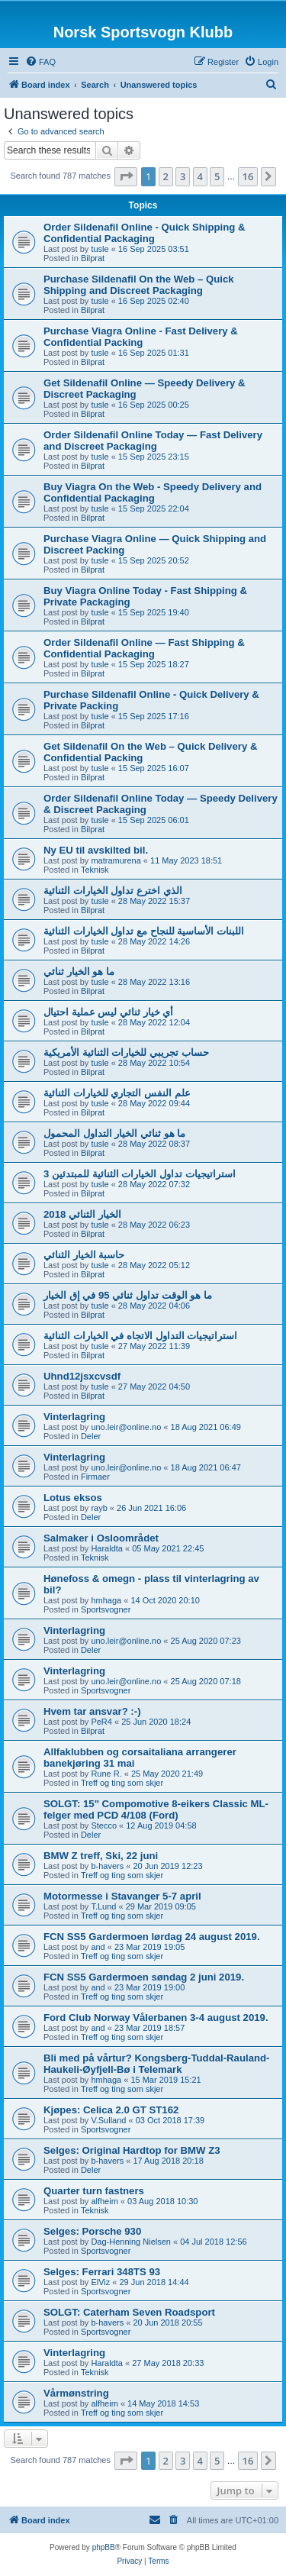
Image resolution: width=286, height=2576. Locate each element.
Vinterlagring (74, 1416)
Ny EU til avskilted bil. (95, 850)
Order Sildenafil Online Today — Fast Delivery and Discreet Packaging (152, 440)
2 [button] (166, 176)
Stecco (104, 1825)
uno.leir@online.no (126, 1427)
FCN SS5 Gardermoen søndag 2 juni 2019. (143, 1977)
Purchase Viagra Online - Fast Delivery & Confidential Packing (140, 336)
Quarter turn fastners (93, 2191)
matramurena (115, 860)
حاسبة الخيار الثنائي (83, 1255)
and (97, 1946)
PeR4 (101, 1721)
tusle (99, 248)
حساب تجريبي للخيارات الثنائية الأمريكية (126, 1052)
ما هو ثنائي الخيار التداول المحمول (114, 1133)
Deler (91, 1436)
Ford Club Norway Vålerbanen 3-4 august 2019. (155, 2017)
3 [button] (182, 176)
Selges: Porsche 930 (92, 2231)
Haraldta (107, 1548)
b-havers (107, 1866)
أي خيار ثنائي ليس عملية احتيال (108, 1012)
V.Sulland (108, 2120)
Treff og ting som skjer (122, 1782)
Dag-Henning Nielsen (131, 2241)
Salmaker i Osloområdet (101, 1538)
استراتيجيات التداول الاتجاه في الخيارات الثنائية (140, 1335)
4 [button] (200, 176)
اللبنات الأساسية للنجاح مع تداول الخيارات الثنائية (143, 931)
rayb (99, 1507)
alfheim (104, 2201)
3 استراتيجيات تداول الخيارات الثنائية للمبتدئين (139, 1174)
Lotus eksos (72, 1497)
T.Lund (103, 1906)
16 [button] (248, 176)
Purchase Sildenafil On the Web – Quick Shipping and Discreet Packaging (138, 284)
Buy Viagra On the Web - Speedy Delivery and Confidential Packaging (152, 492)
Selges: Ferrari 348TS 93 (101, 2271)
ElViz (100, 2282)
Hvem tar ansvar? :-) (92, 1711)
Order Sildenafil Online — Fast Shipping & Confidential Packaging (144, 648)
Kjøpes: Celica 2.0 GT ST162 (110, 2110)
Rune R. (106, 1773)
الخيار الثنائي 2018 (82, 1214)
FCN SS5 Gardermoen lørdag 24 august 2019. (151, 1936)
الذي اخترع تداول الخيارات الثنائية (112, 890)
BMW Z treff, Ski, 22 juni (100, 1855)
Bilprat (92, 258)
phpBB (103, 2547)
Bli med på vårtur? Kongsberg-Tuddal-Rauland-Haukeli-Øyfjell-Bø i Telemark (156, 2063)
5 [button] (217, 176)
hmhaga (106, 1600)
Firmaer (95, 1476)
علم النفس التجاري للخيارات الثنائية (117, 1093)
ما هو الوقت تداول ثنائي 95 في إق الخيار (127, 1295)
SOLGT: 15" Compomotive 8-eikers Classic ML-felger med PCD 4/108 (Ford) (155, 1809)
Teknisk (95, 869)
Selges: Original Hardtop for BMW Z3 (131, 2150)
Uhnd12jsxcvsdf (82, 1376)
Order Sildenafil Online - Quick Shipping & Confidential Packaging (144, 232)
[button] (125, 176)
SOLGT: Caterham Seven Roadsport (129, 2312)
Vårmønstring (76, 2393)
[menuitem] (40, 62)
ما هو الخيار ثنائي (78, 971)
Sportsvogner (105, 1609)
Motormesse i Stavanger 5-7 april (122, 1896)
